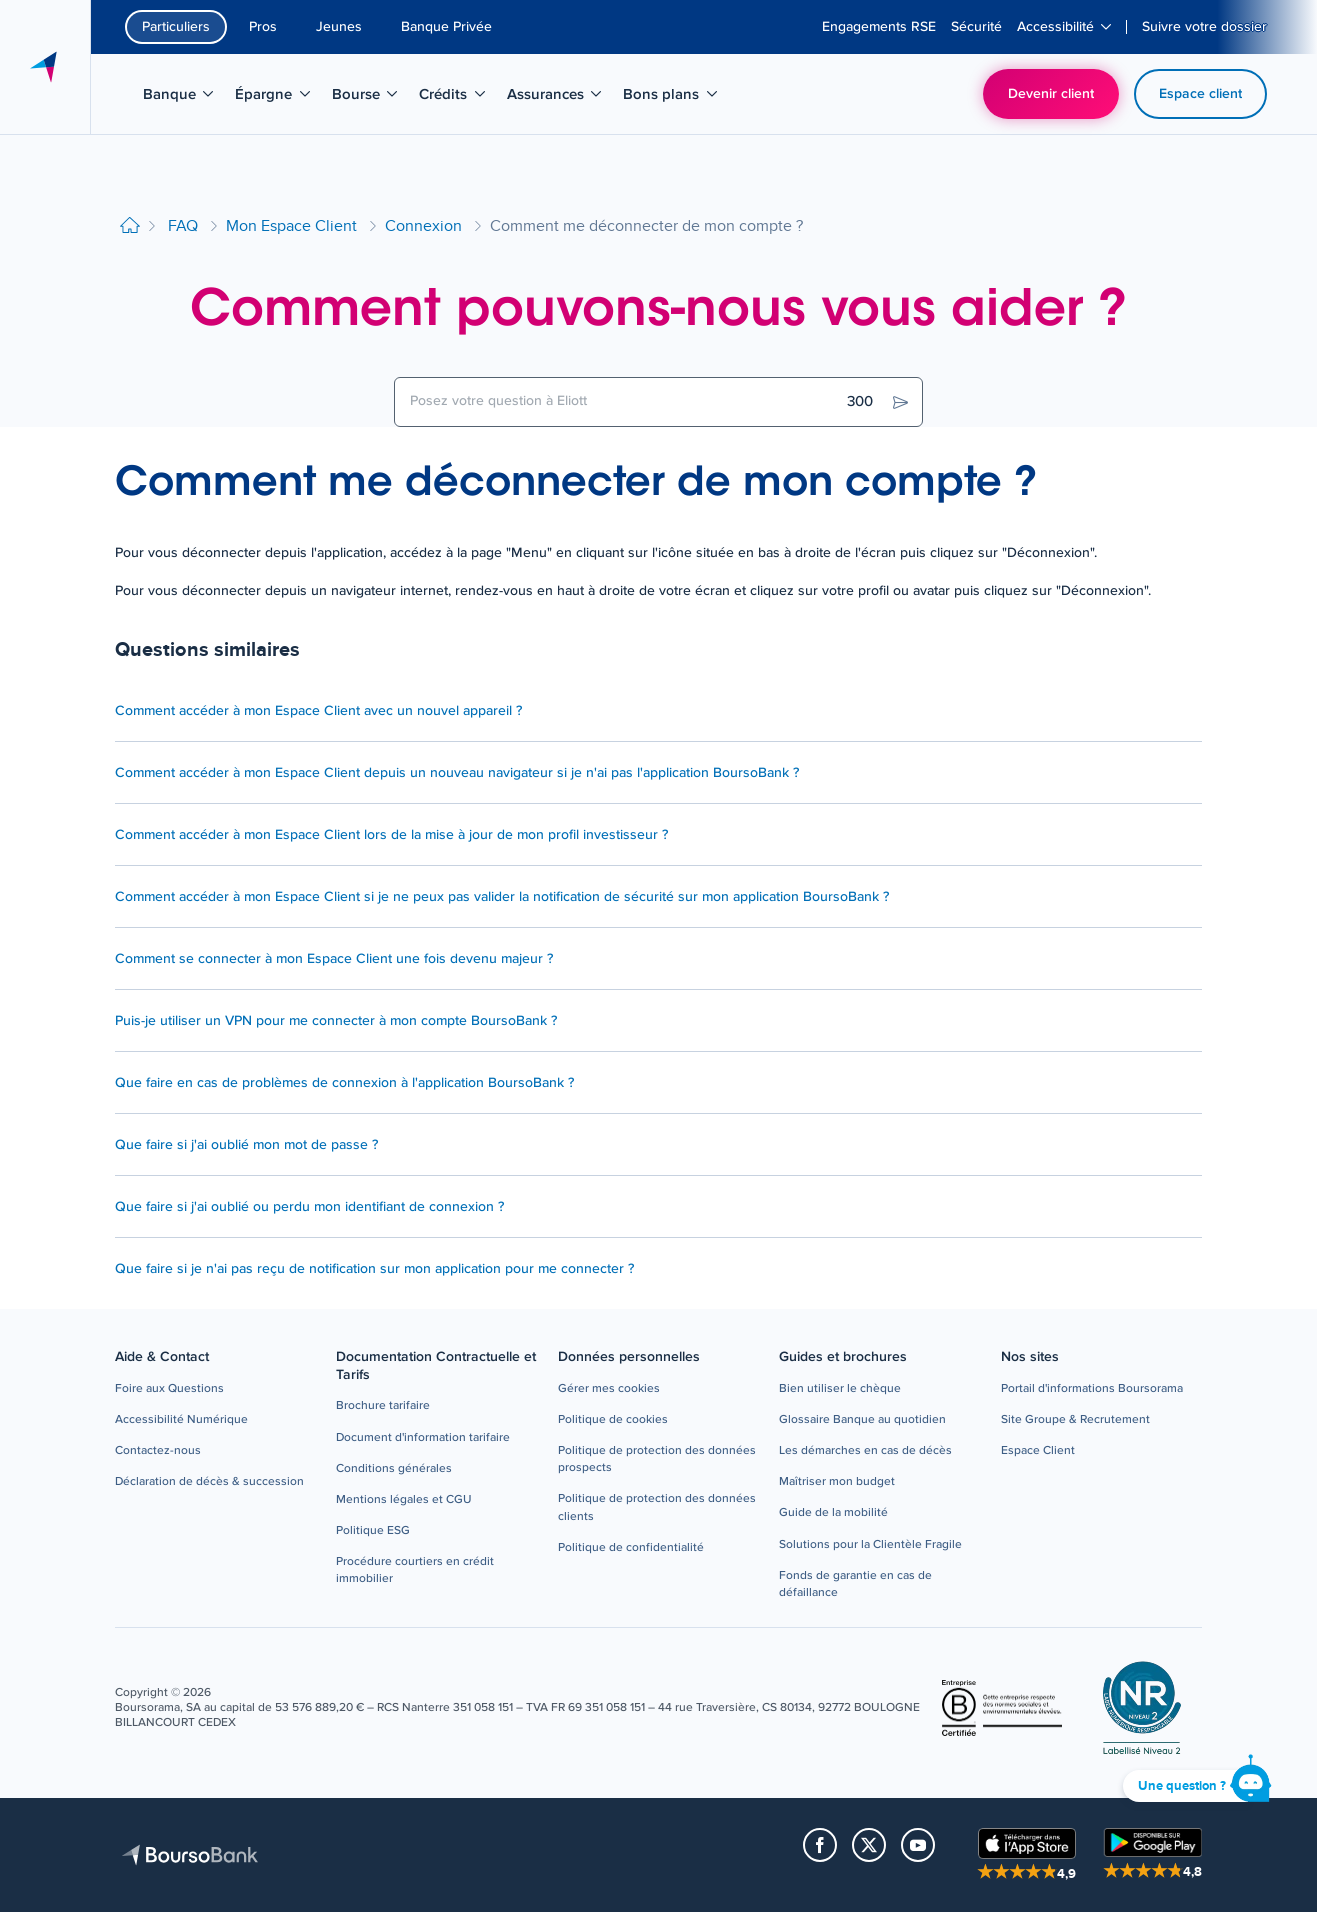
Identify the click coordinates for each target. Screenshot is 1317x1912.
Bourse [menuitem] (371, 98)
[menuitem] (879, 27)
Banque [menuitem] (185, 98)
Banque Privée (446, 27)
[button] (169, 1389)
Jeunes (339, 27)
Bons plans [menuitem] (672, 98)
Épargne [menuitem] (279, 98)
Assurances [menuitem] (556, 98)
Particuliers (176, 27)
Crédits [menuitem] (458, 98)
